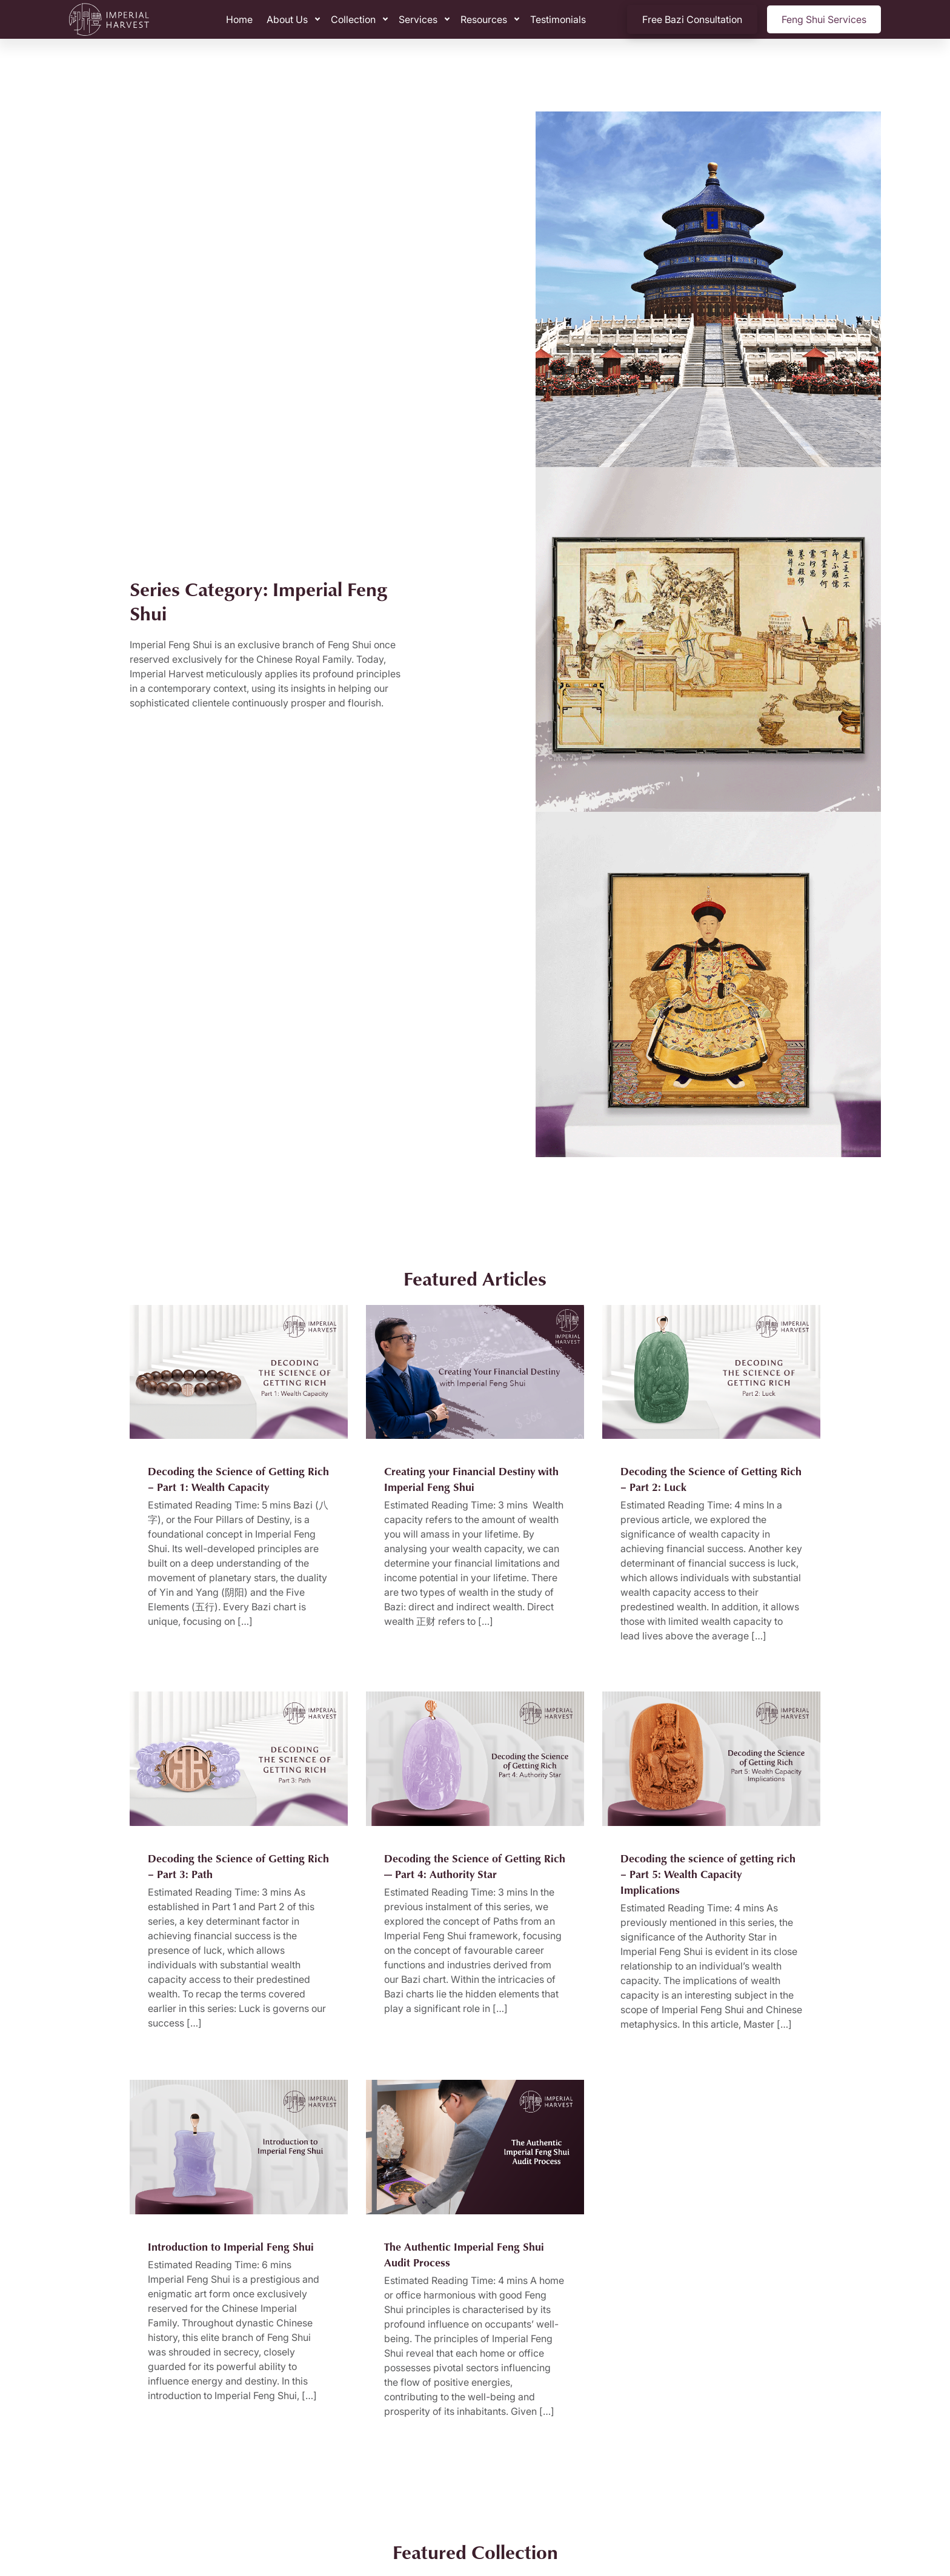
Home (239, 19)
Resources (483, 19)
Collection (353, 19)
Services (418, 19)
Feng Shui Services (824, 19)
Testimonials (558, 19)
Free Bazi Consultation (692, 19)
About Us (287, 19)
